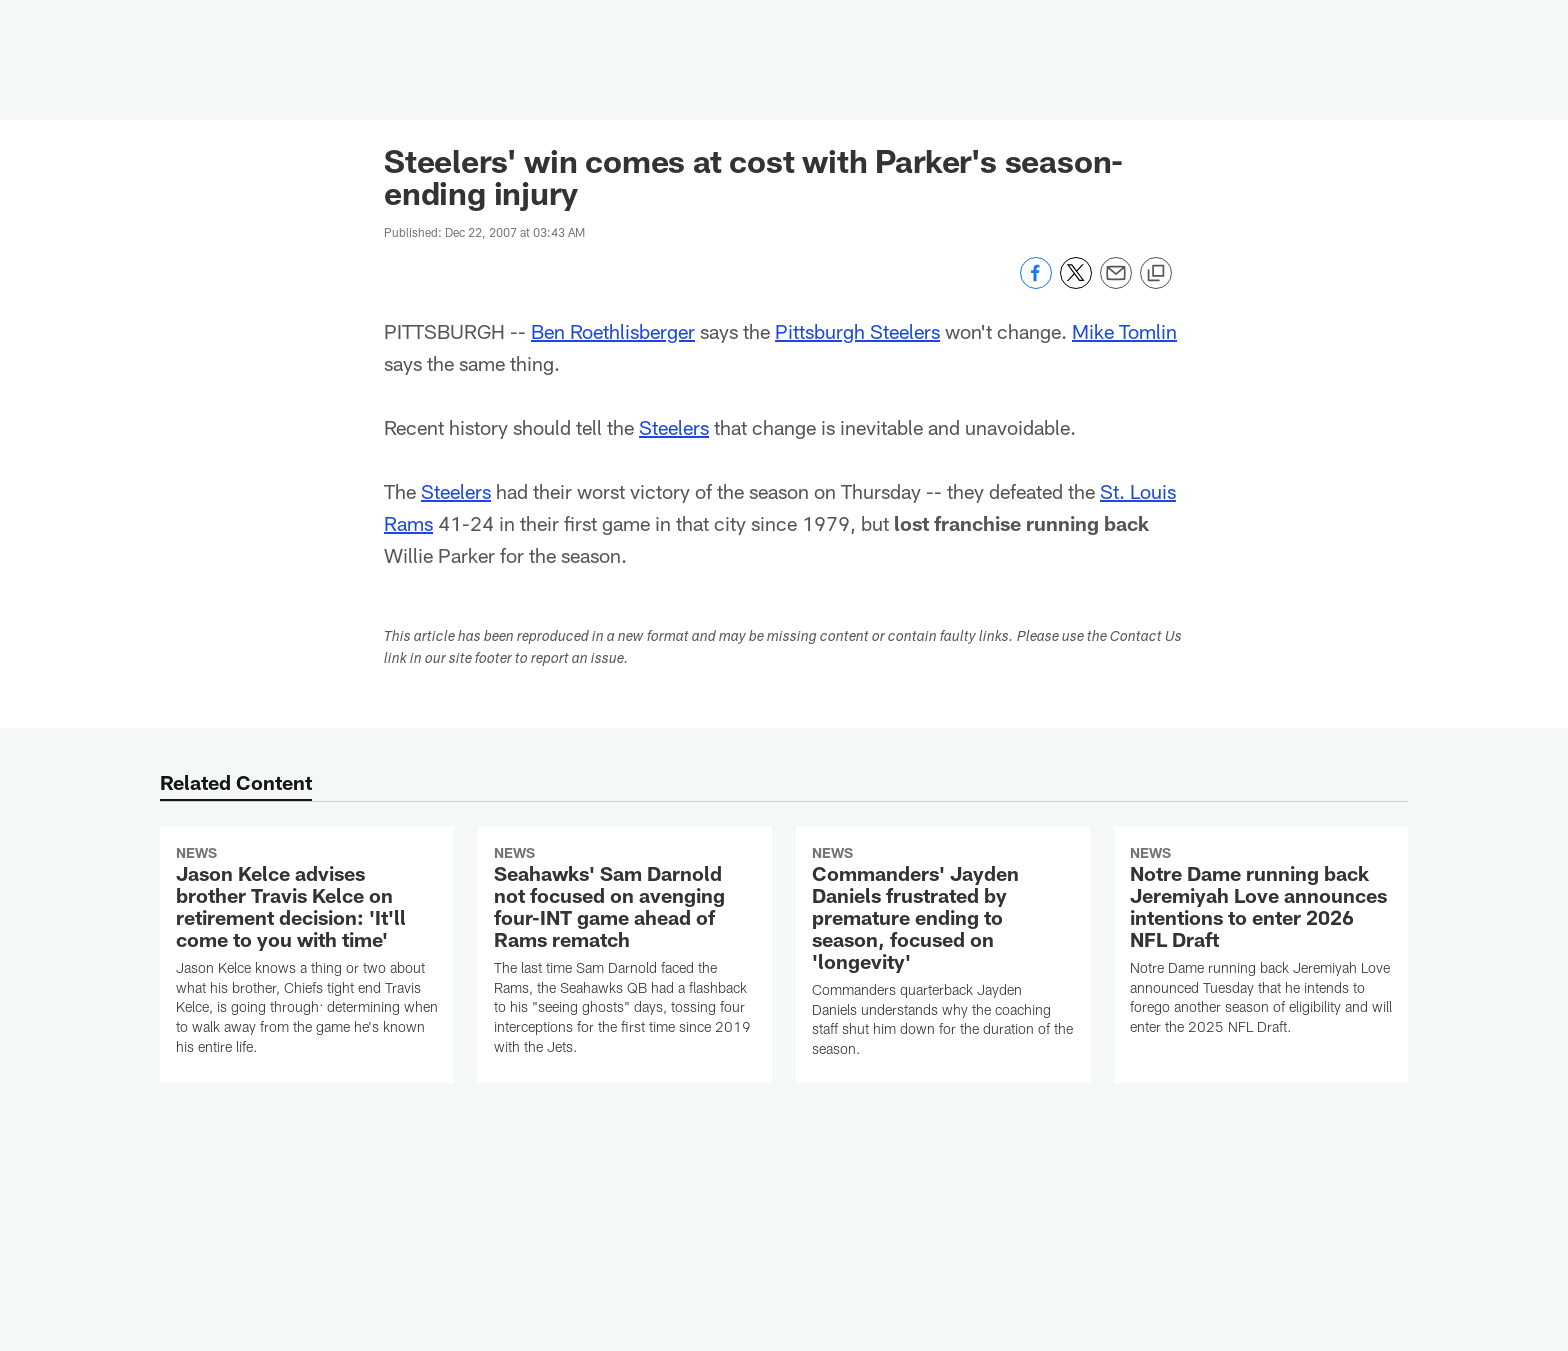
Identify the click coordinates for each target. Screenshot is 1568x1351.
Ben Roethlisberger (613, 331)
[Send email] (1116, 283)
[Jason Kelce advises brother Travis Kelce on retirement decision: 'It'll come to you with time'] (307, 953)
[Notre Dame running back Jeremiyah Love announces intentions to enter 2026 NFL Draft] (1261, 943)
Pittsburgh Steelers (857, 331)
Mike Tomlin (1124, 331)
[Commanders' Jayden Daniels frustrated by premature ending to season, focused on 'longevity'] (943, 954)
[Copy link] (1156, 274)
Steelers (674, 427)
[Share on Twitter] (1076, 283)
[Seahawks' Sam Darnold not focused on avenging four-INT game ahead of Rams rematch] (625, 953)
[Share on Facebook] (1036, 283)
